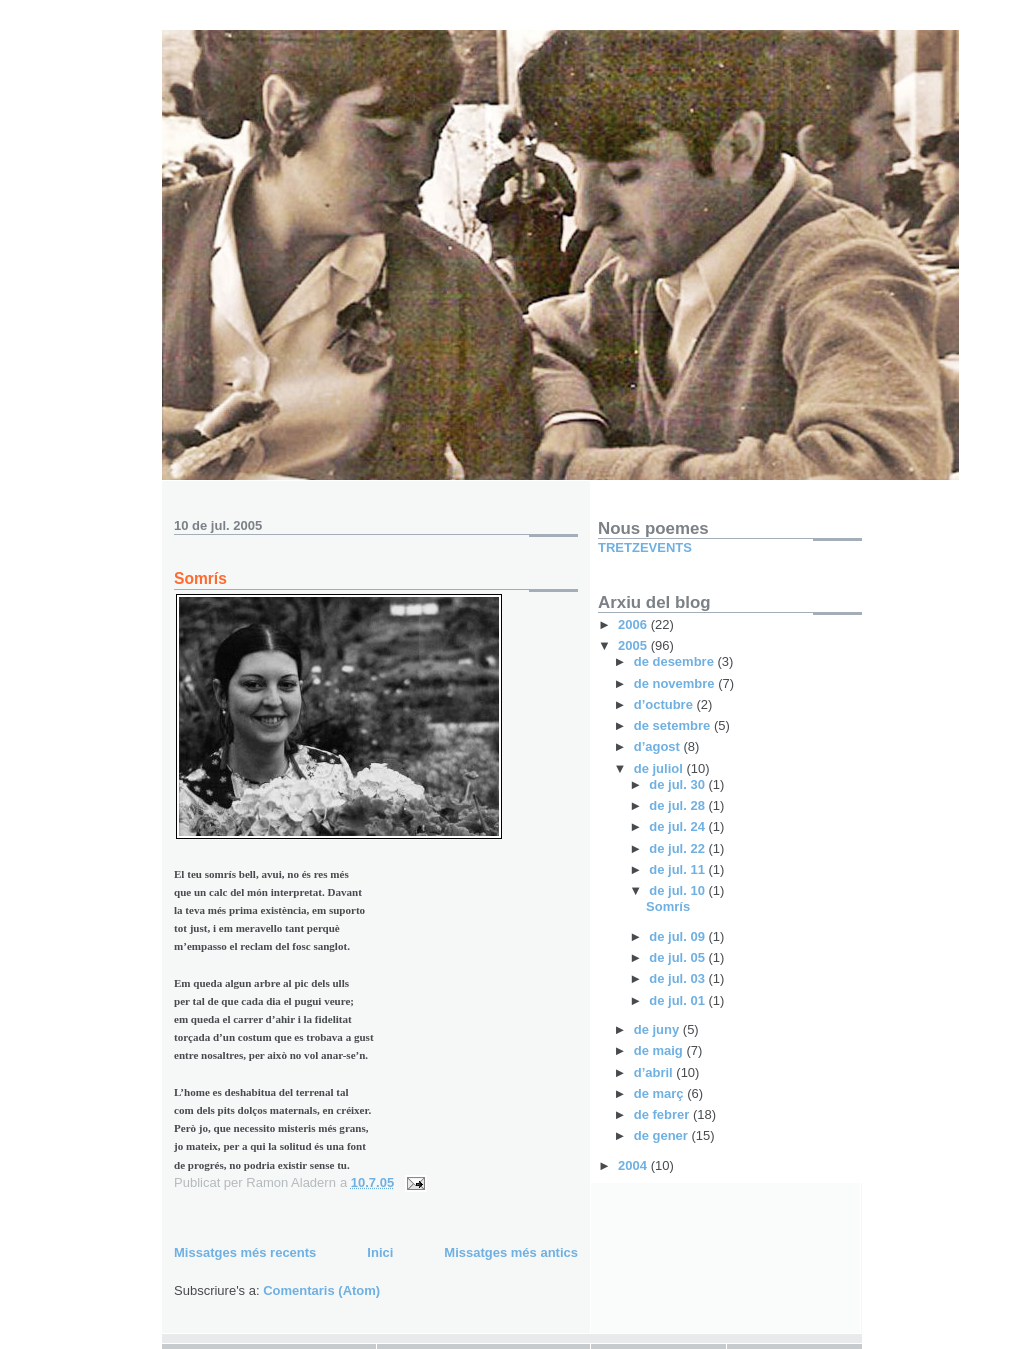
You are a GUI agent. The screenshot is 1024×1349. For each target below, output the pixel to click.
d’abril (655, 1072)
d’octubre (665, 704)
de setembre (674, 725)
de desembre (676, 661)
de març (660, 1093)
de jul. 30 (678, 784)
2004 (634, 1165)
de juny (658, 1029)
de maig (660, 1050)
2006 (634, 624)
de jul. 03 (678, 978)
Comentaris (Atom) (321, 1290)
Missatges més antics (511, 1252)
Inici (380, 1252)
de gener (663, 1135)
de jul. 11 (678, 869)
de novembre (676, 683)
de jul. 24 (678, 826)
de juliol (660, 768)
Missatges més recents (245, 1252)
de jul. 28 (678, 805)
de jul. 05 (678, 957)
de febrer (663, 1114)
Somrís (200, 578)
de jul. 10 (678, 890)
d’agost (659, 746)
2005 (634, 645)
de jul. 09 (678, 936)
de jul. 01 (678, 1000)
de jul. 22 (678, 848)
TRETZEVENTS (645, 547)
